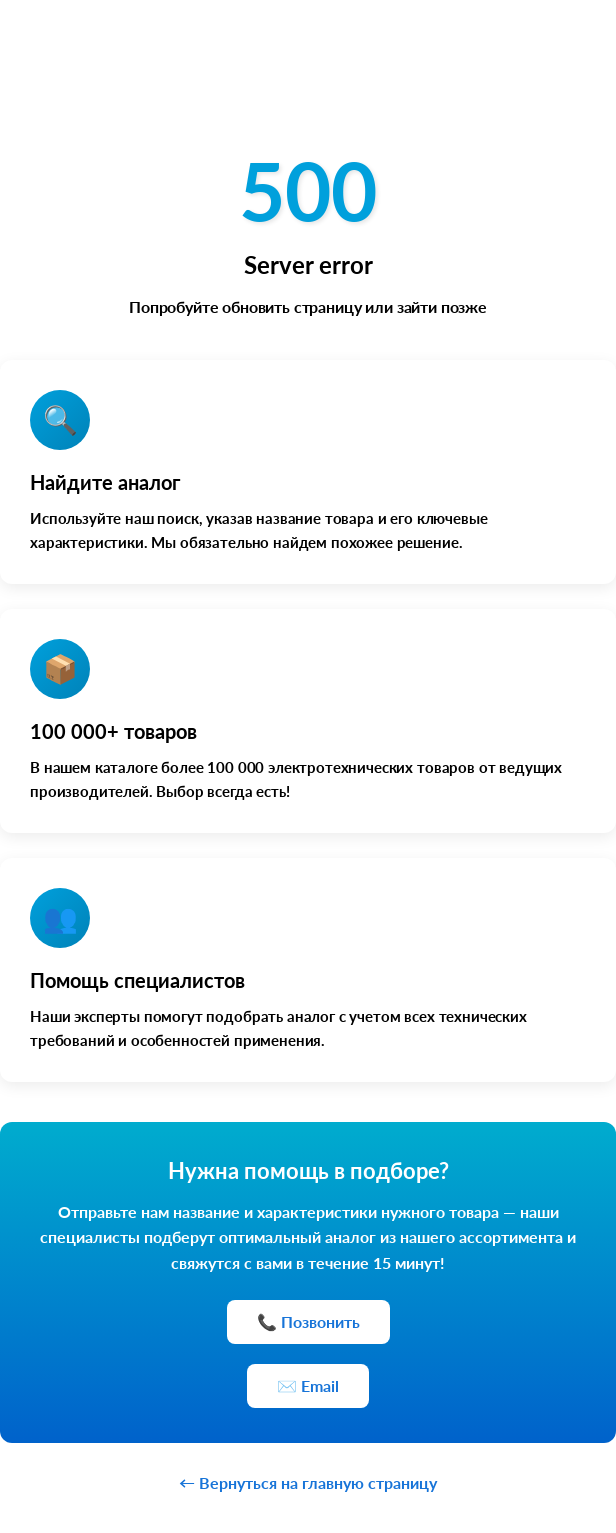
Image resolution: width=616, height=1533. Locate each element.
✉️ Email (308, 1385)
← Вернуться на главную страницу (308, 1482)
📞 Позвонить (308, 1321)
